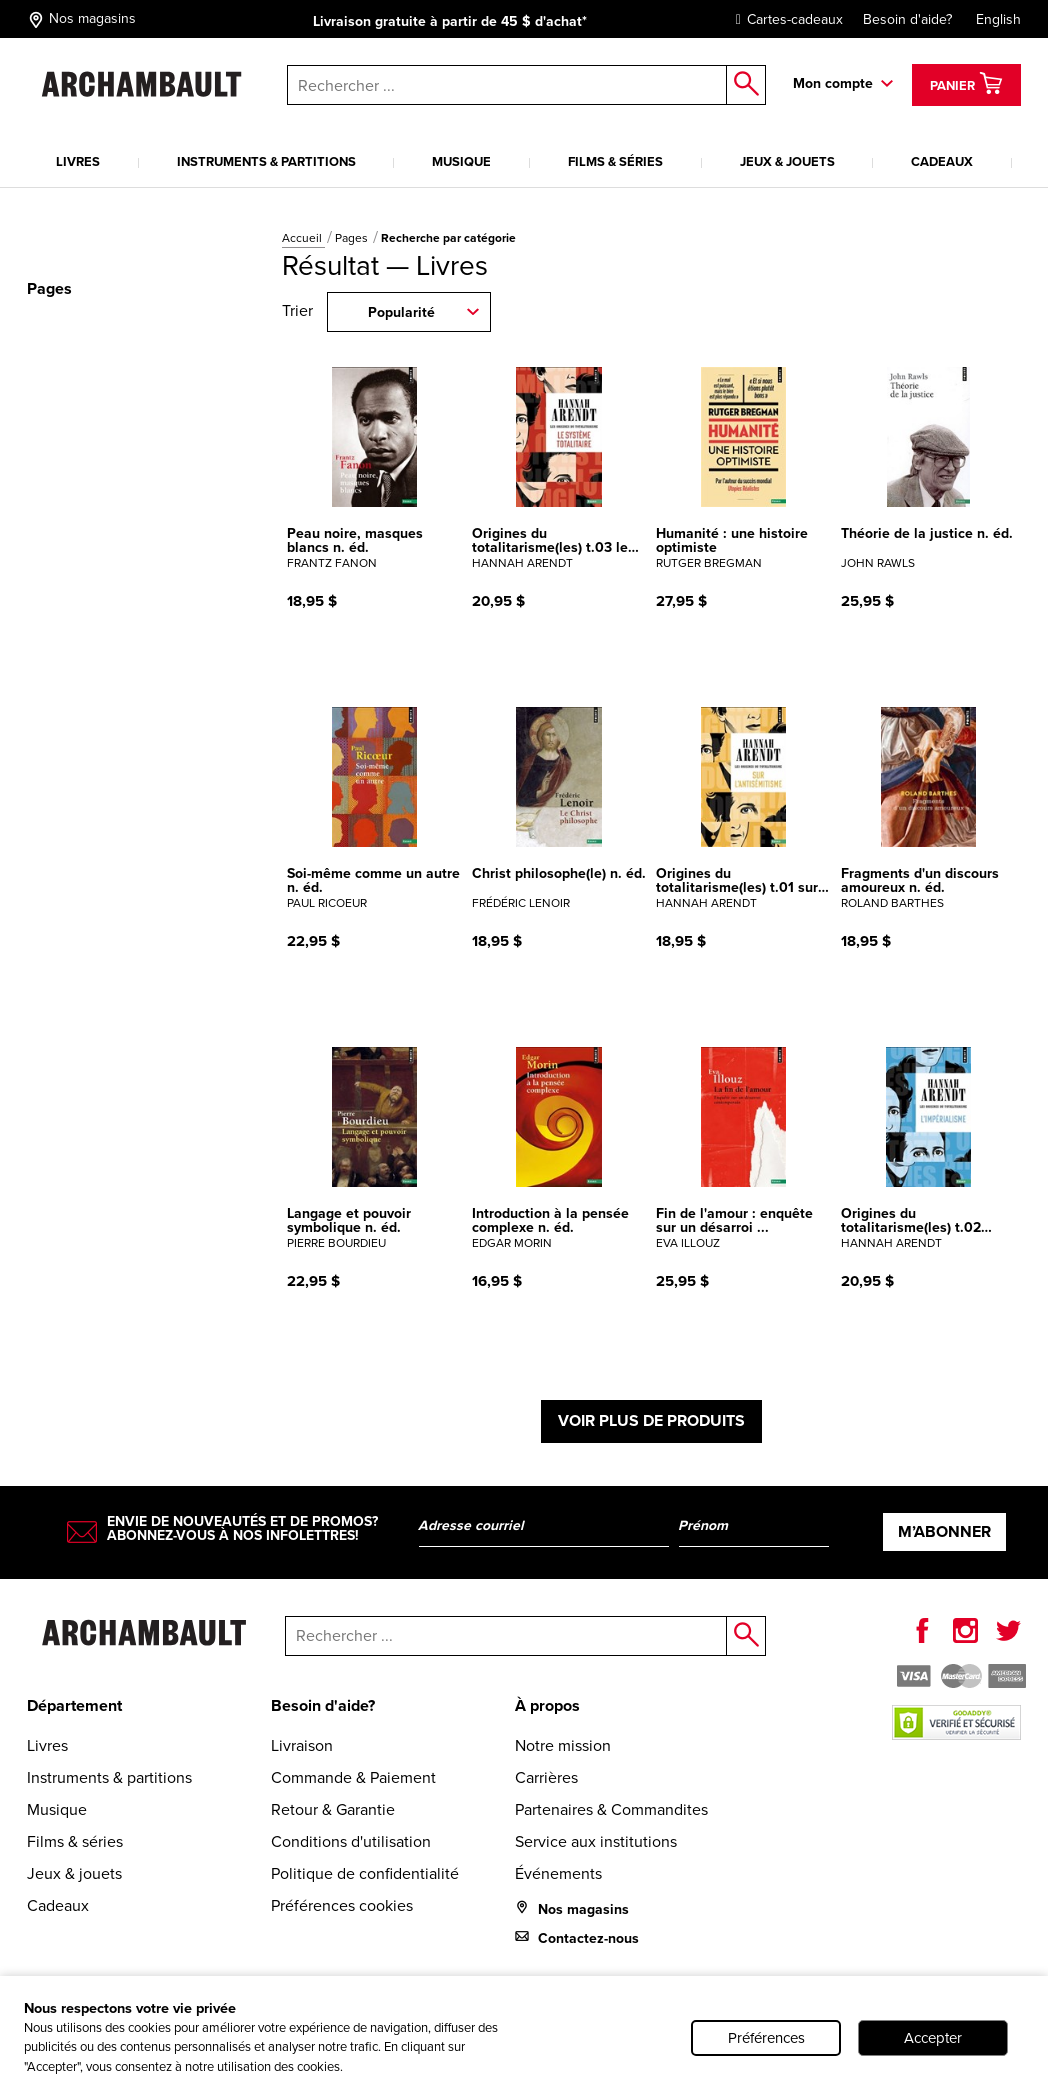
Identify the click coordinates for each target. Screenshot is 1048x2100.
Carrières (546, 1777)
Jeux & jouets (787, 161)
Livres (78, 161)
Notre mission (563, 1745)
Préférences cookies (342, 1905)
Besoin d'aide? (907, 19)
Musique (461, 161)
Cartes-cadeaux (784, 19)
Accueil (303, 238)
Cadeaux (942, 161)
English (998, 19)
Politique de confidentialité (365, 1873)
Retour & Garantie (333, 1809)
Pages (353, 238)
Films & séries (615, 161)
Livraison (302, 1745)
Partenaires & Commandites (611, 1809)
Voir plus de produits (651, 1420)
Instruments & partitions (266, 161)
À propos (547, 1705)
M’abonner (944, 1531)
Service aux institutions (596, 1841)
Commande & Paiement (353, 1777)
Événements (558, 1873)
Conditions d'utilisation (351, 1841)
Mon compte (833, 83)
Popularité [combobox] (401, 312)
